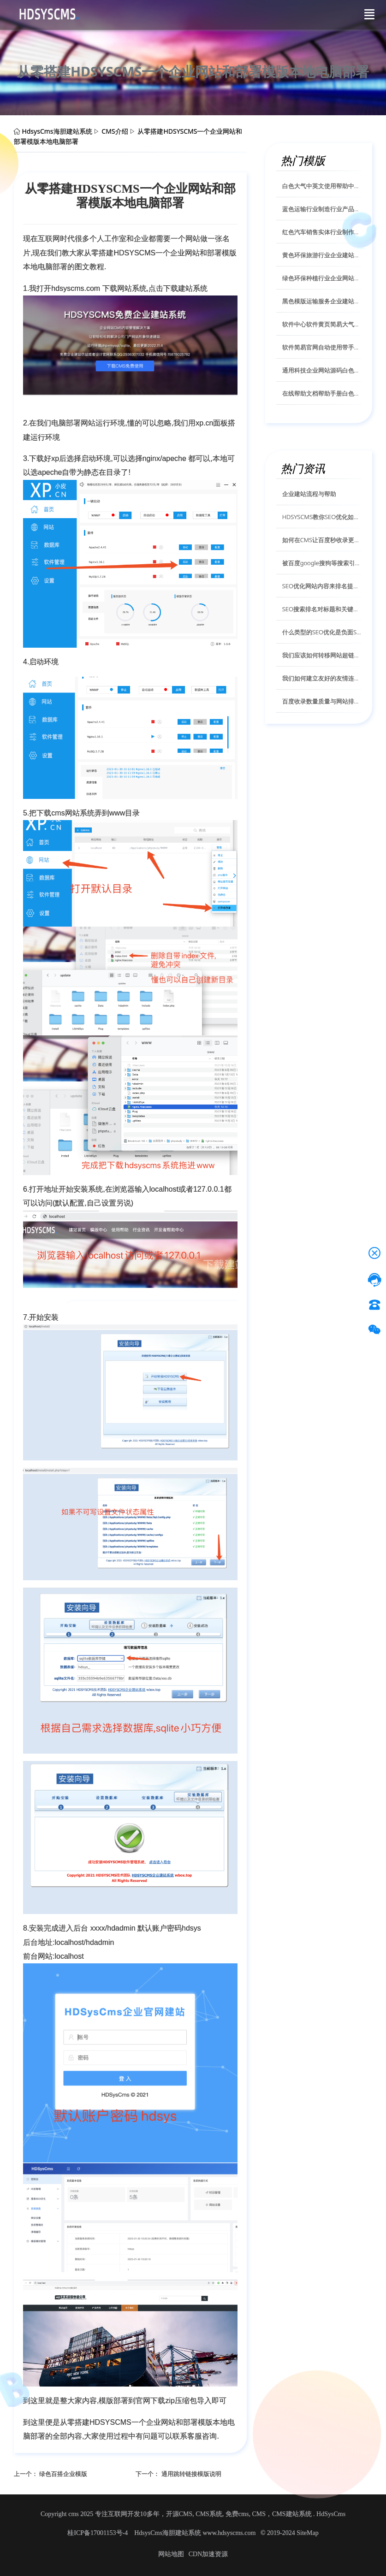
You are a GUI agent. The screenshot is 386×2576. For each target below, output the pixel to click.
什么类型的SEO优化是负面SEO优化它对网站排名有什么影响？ (321, 632)
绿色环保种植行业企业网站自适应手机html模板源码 (321, 278)
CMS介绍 (114, 131)
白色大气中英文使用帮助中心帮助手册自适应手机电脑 (321, 186)
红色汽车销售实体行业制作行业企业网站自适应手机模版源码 (321, 232)
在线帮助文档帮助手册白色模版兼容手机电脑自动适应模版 (321, 393)
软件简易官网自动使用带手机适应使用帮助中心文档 (321, 347)
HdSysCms (330, 2514)
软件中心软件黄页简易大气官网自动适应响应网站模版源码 (321, 324)
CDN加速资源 (208, 2554)
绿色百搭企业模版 (63, 2474)
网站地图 (171, 2554)
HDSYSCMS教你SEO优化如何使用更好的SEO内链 (321, 517)
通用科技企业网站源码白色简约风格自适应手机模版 (321, 370)
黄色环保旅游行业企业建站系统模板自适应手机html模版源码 (321, 255)
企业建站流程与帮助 (309, 494)
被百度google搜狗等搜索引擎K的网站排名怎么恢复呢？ (321, 563)
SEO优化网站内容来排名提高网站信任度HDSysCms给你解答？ (321, 586)
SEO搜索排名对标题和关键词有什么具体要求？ (321, 609)
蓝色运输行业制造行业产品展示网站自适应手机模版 (321, 209)
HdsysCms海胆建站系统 (57, 131)
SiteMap (307, 2532)
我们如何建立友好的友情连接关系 (321, 678)
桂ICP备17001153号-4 (98, 2532)
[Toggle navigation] (369, 14)
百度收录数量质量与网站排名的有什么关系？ (321, 701)
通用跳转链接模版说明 (191, 2474)
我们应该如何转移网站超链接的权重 (321, 655)
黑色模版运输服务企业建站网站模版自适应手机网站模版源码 (321, 301)
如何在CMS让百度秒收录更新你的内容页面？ (321, 540)
